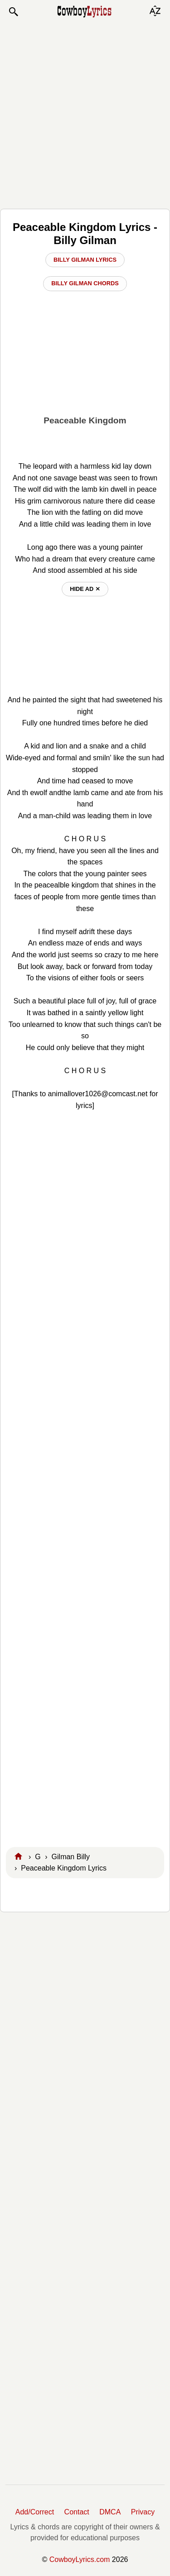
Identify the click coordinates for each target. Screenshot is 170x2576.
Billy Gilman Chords (85, 283)
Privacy (143, 2512)
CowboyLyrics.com (79, 2559)
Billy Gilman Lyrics (85, 259)
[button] (13, 12)
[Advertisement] (85, 113)
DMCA (110, 2512)
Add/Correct (34, 2512)
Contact (76, 2512)
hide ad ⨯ (85, 588)
